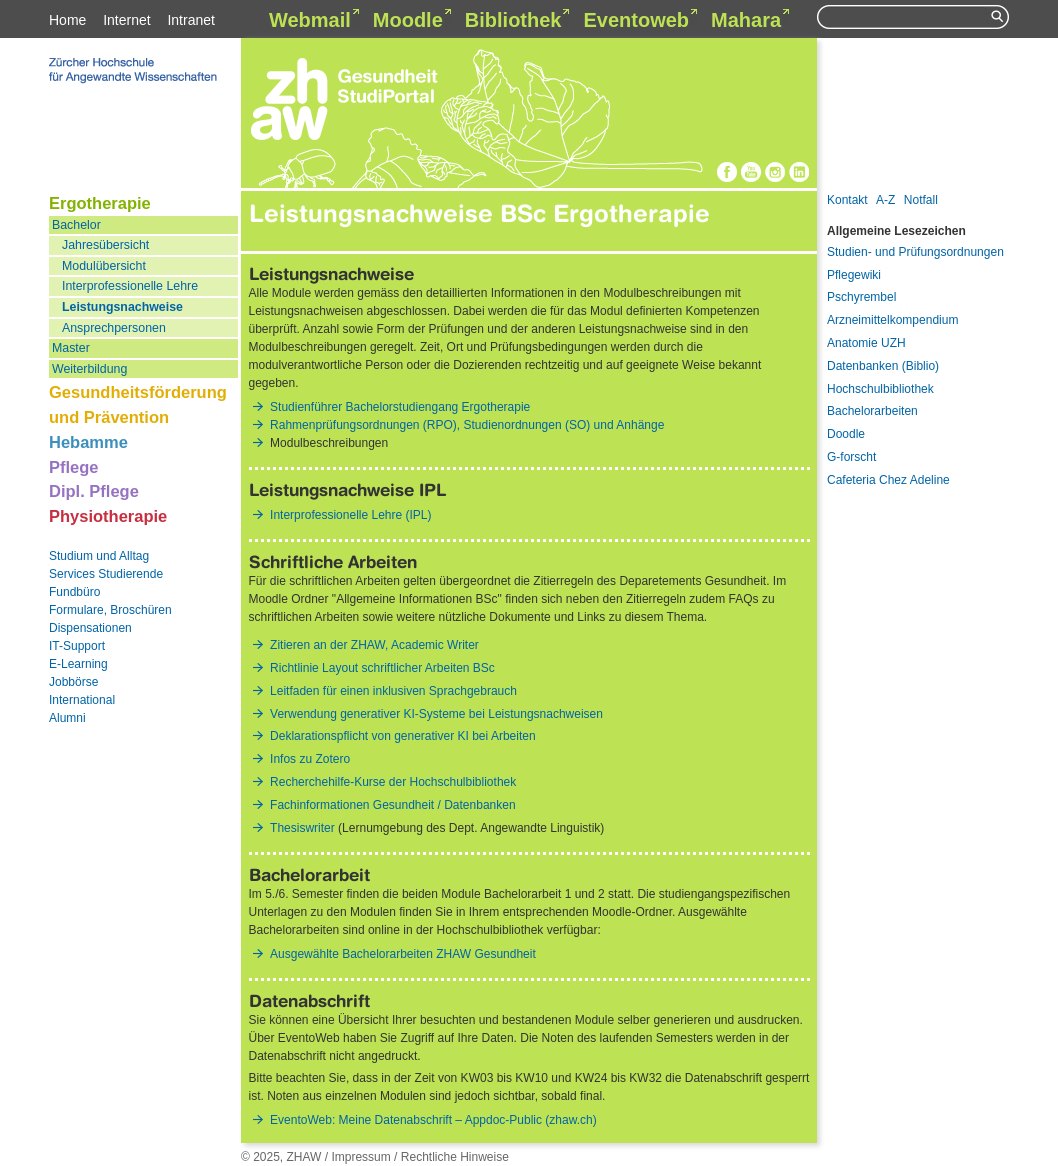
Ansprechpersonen (114, 328)
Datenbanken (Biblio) (883, 366)
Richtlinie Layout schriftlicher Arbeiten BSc (382, 668)
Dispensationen (90, 628)
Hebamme (88, 442)
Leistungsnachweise (122, 307)
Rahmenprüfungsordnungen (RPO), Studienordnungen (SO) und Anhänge (467, 425)
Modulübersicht (104, 266)
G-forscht (851, 457)
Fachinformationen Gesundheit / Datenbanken (393, 805)
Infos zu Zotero (310, 759)
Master (71, 348)
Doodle (846, 434)
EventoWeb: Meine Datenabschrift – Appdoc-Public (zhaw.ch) (433, 1120)
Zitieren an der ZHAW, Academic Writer (374, 645)
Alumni (67, 718)
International (82, 700)
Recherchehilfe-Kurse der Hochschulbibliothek (393, 782)
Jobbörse (73, 682)
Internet (126, 20)
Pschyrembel (861, 297)
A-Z (885, 200)
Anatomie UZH (866, 343)
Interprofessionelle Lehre (130, 286)
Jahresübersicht (105, 245)
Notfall (921, 200)
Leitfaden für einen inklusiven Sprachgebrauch (393, 691)
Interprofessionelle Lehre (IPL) (350, 515)
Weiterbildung (89, 369)
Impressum (360, 1157)
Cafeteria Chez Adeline (888, 480)
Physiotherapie (108, 516)
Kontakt (847, 200)
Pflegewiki (854, 275)
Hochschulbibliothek (880, 389)
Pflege (74, 467)
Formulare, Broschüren (110, 610)
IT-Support (77, 646)
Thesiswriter (302, 828)
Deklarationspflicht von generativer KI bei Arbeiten (402, 736)
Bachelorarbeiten (872, 411)
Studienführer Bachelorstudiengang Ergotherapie (400, 407)
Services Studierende (106, 574)
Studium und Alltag (99, 556)
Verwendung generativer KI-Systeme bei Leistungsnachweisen (436, 714)
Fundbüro (74, 592)
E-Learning (78, 664)
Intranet (190, 20)
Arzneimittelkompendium (892, 320)
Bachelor (76, 225)
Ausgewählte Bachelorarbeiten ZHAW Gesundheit (403, 954)
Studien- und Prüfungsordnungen (915, 252)
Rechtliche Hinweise (455, 1157)
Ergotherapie (100, 203)
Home (67, 20)
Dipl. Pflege (94, 491)
